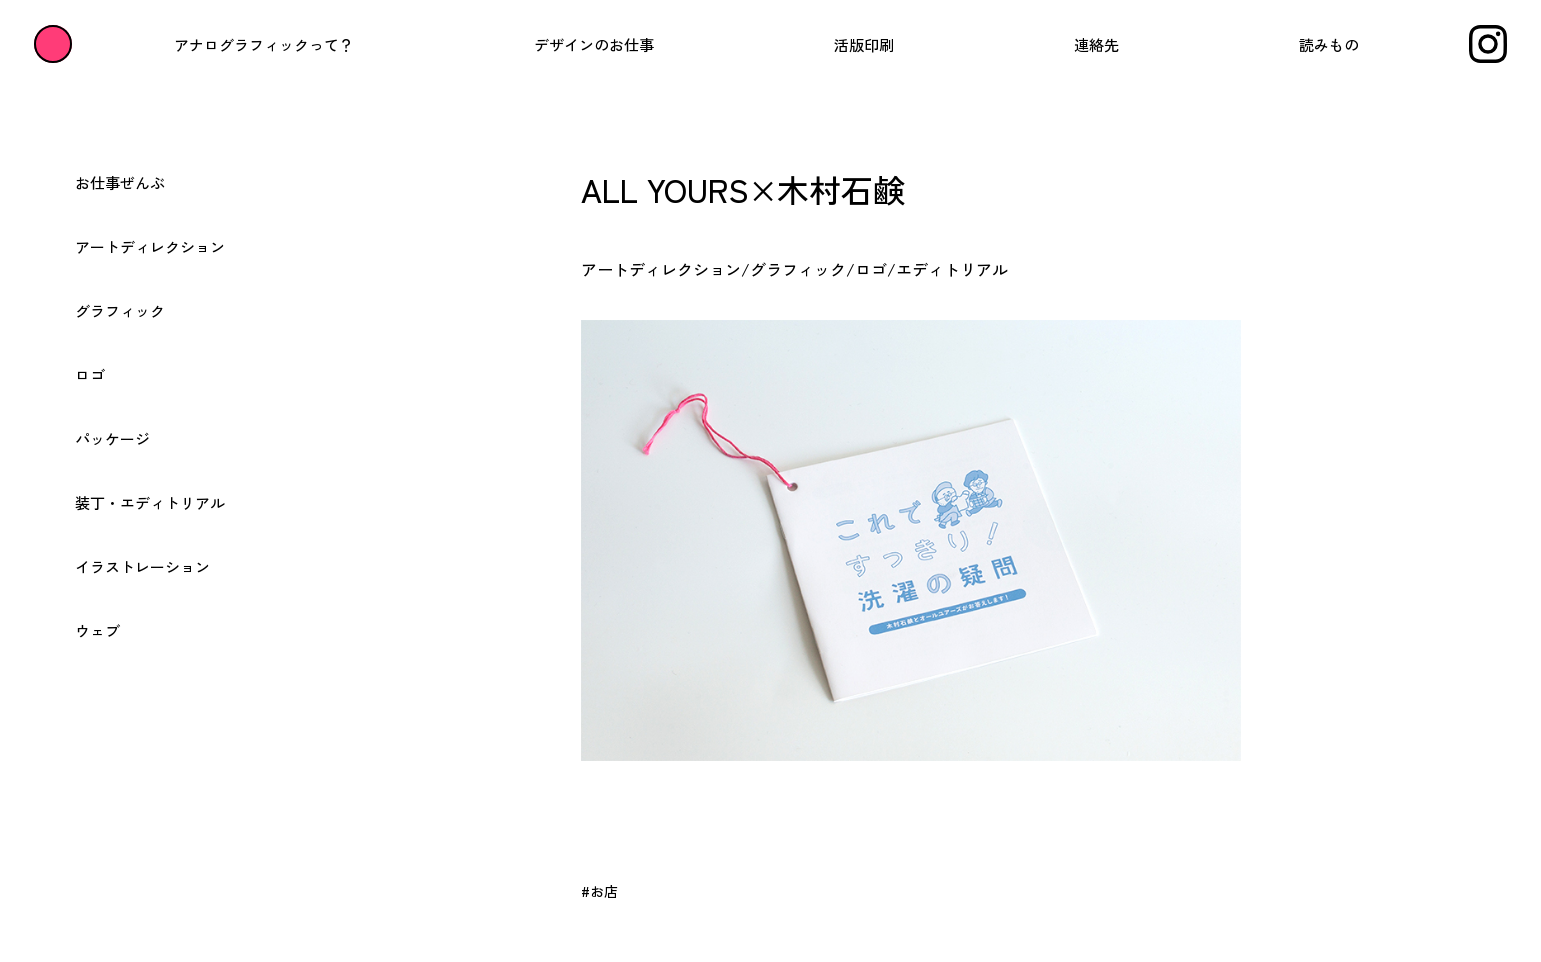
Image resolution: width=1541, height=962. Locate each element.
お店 (604, 891)
